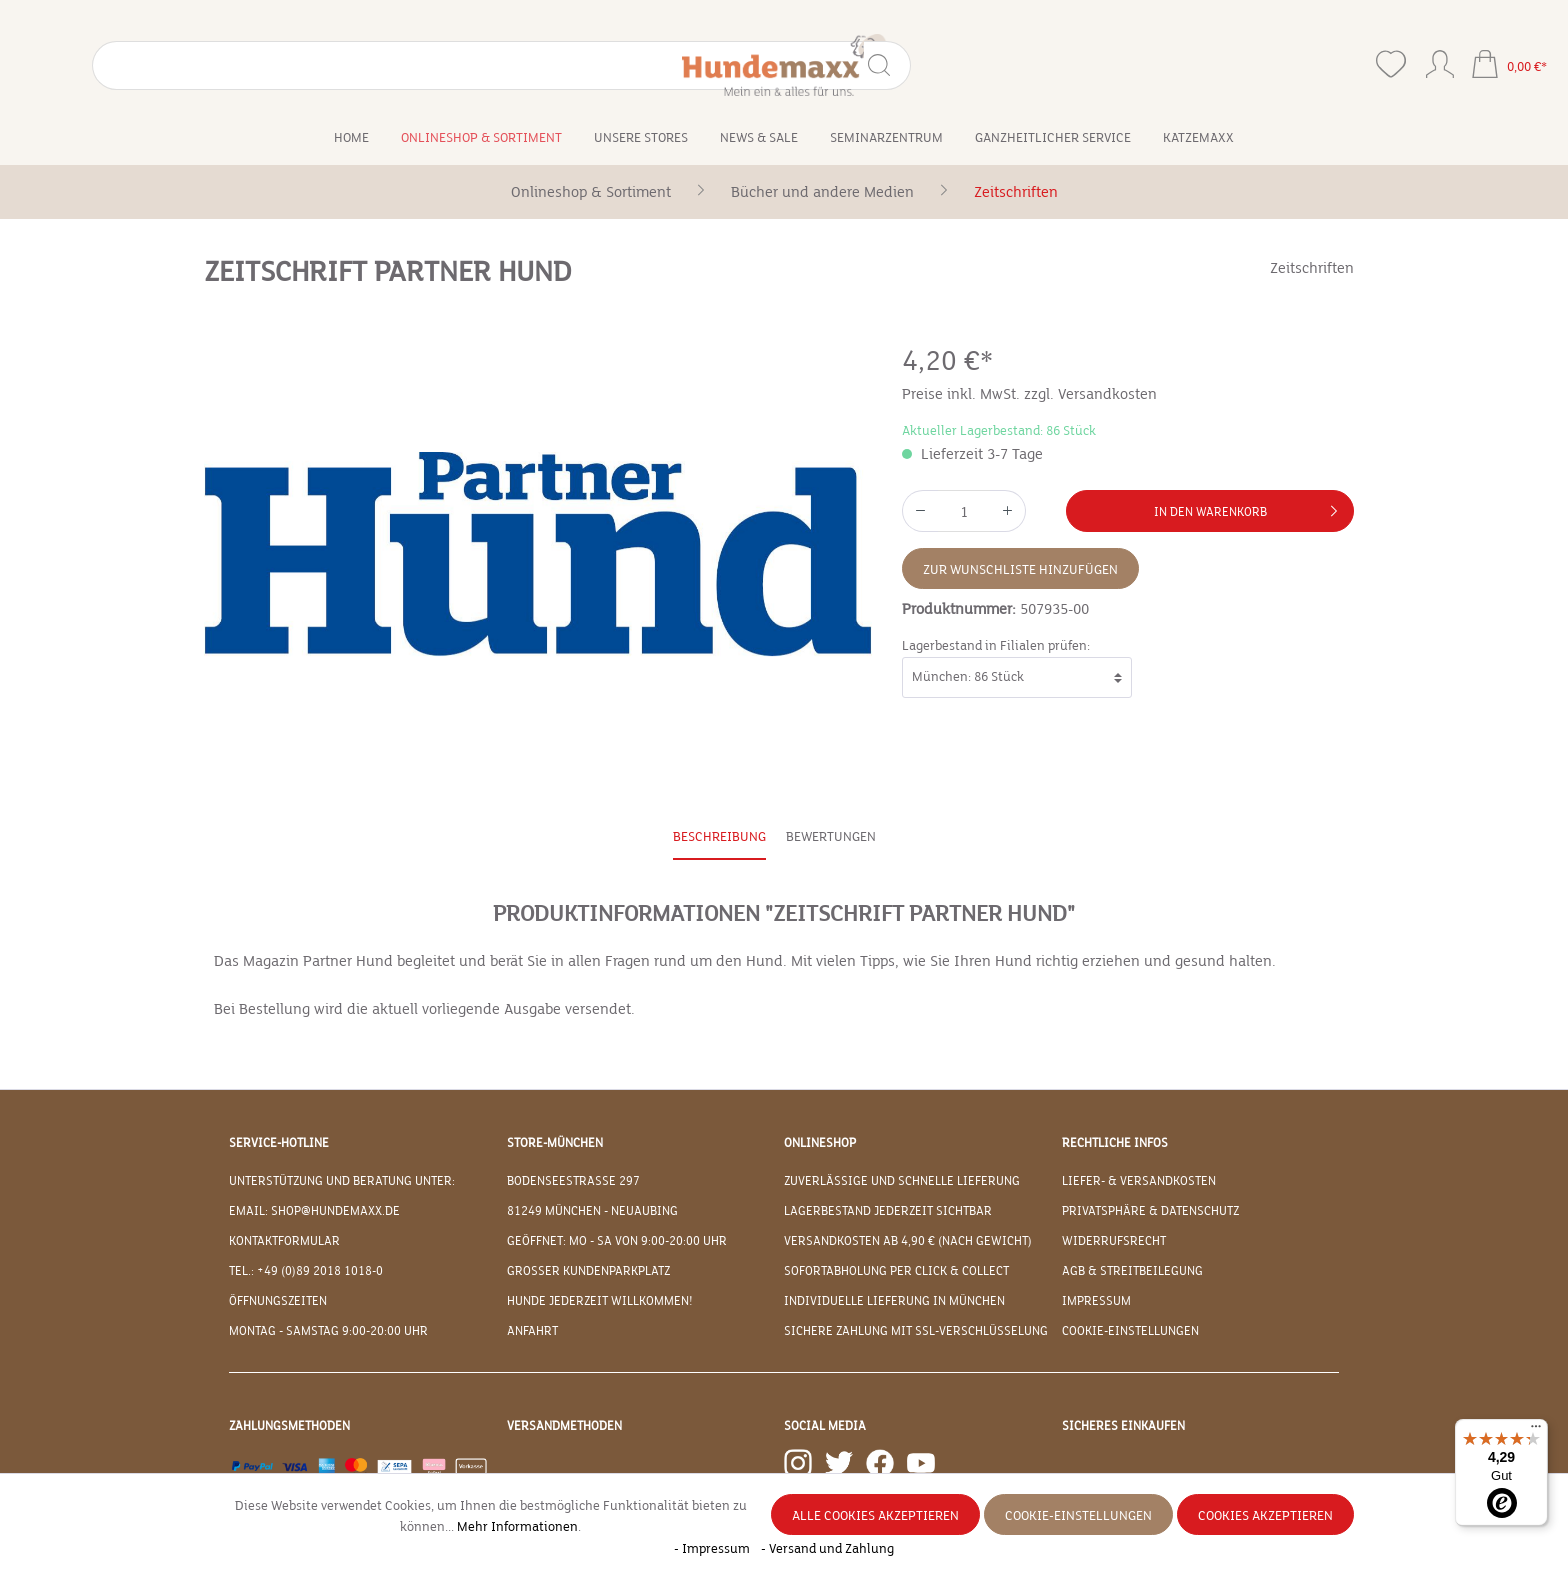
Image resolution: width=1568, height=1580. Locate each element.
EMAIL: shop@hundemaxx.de (314, 1211)
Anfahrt (532, 1331)
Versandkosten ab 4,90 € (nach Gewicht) (908, 1241)
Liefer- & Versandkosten (1139, 1181)
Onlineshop (820, 1143)
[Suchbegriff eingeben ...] (186, 65)
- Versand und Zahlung (827, 1549)
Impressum (1096, 1301)
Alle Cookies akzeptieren (875, 1516)
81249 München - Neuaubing (592, 1211)
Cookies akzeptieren (1265, 1516)
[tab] (719, 838)
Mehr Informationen (517, 1527)
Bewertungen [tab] (831, 837)
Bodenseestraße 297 (573, 1181)
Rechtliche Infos (1115, 1143)
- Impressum (713, 1549)
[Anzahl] (964, 511)
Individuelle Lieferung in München (894, 1301)
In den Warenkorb (1249, 507)
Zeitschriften (1312, 268)
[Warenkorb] (1509, 66)
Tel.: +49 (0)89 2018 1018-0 (306, 1271)
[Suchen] (314, 65)
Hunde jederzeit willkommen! (600, 1301)
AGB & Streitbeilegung (1132, 1271)
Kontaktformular (284, 1241)
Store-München (555, 1143)
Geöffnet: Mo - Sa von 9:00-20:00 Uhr (617, 1241)
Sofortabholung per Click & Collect (896, 1271)
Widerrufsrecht (1114, 1241)
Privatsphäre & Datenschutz (1150, 1211)
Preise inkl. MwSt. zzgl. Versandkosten (1029, 394)
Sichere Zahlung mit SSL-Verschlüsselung (916, 1331)
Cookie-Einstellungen (1130, 1331)
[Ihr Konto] (1440, 60)
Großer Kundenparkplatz (588, 1271)
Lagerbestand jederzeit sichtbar (888, 1211)
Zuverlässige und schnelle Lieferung (902, 1181)
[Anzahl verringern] (920, 511)
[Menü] (1536, 1431)
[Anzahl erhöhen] (1008, 511)
